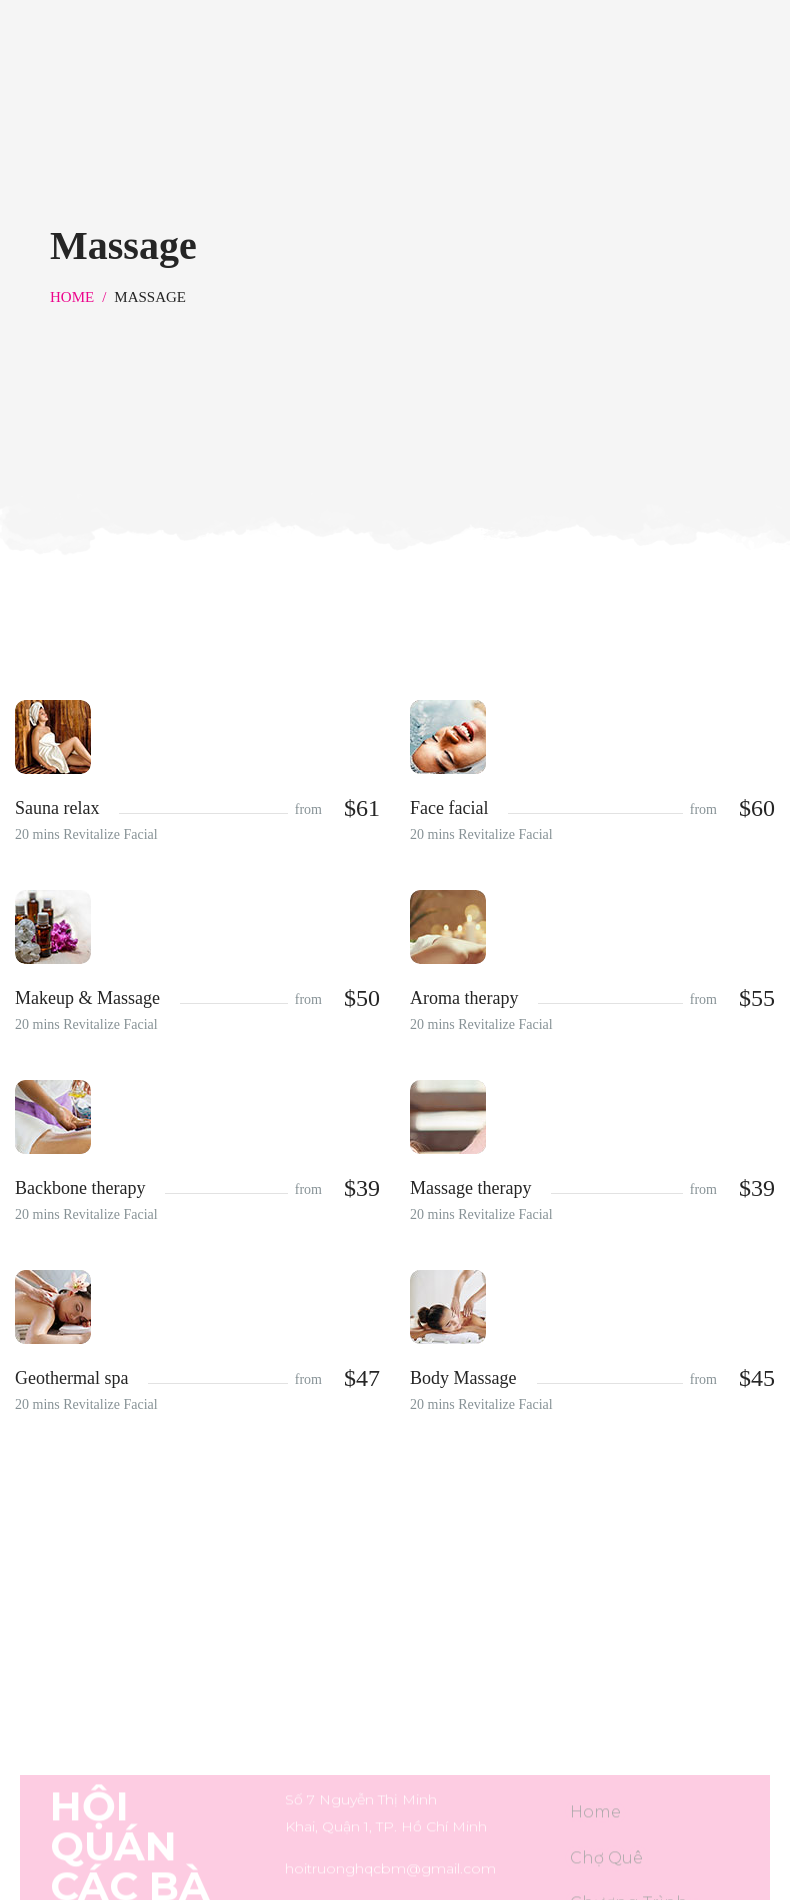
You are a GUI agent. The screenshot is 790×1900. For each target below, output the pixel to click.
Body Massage (463, 1378)
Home (72, 297)
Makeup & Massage (87, 998)
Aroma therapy (464, 998)
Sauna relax (57, 808)
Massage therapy (470, 1188)
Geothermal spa (71, 1378)
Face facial (449, 808)
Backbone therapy (80, 1188)
